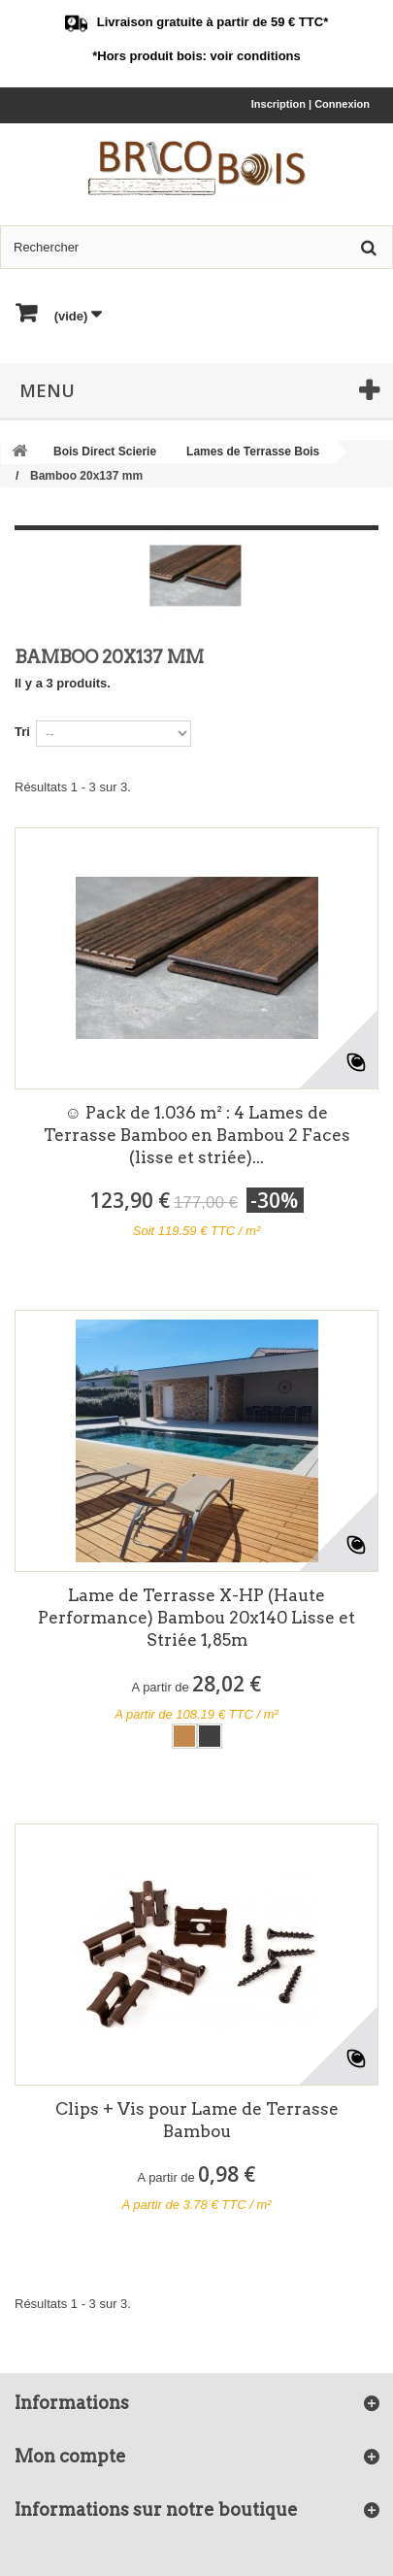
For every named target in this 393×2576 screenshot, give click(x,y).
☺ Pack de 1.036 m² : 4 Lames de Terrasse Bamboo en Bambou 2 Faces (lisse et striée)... (197, 1135)
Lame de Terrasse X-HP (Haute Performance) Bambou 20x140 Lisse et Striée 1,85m (196, 1618)
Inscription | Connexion (310, 104)
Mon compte (70, 2456)
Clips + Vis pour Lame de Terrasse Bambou (197, 2120)
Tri (22, 731)
